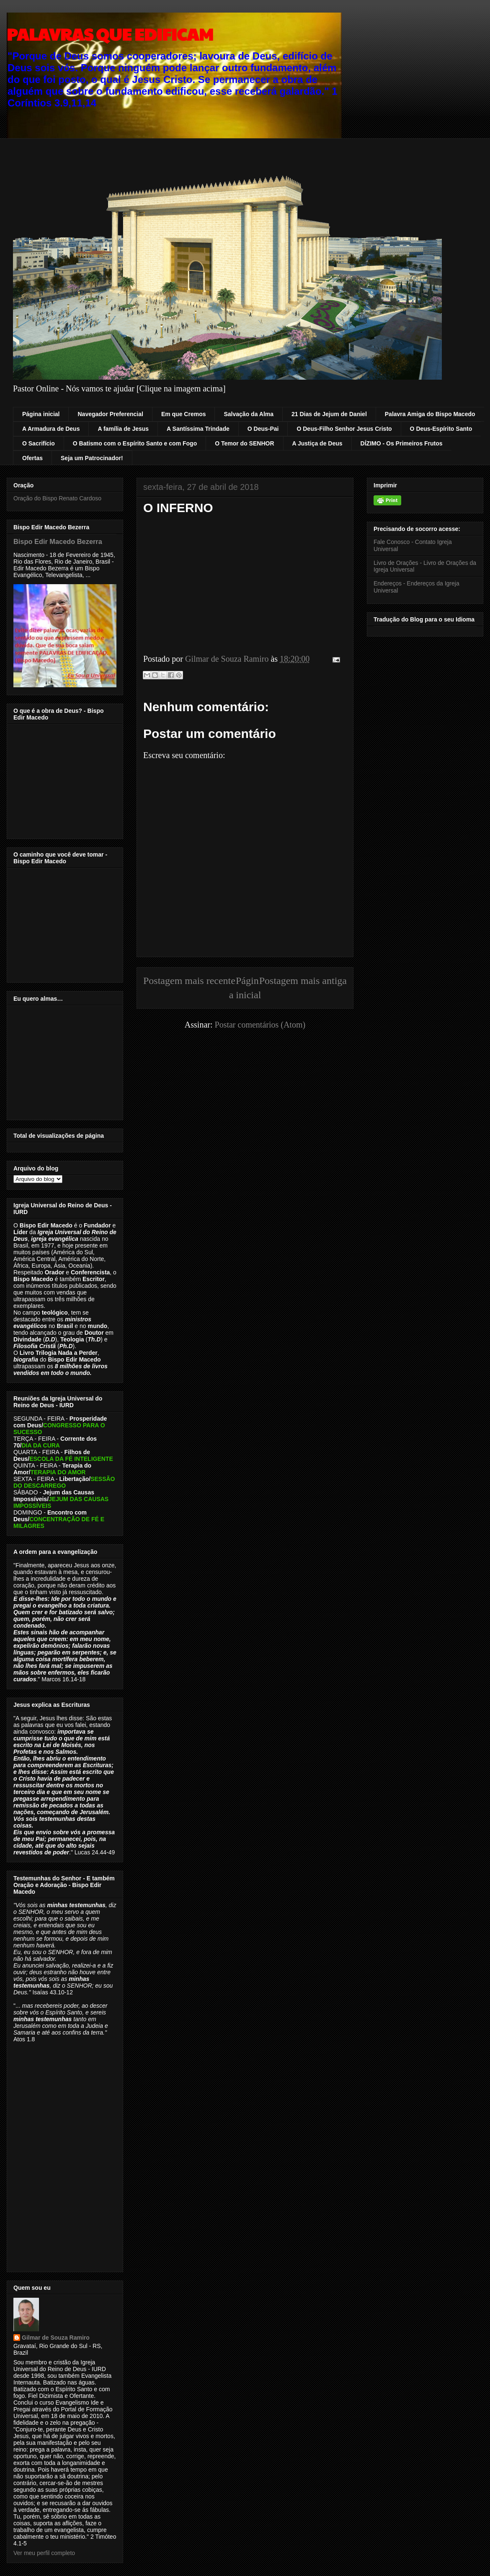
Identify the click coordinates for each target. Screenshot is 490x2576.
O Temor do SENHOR (244, 443)
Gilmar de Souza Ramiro (56, 2337)
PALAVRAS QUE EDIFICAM (110, 33)
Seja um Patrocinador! (92, 458)
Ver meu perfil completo (44, 2553)
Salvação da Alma (248, 414)
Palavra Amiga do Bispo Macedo (430, 414)
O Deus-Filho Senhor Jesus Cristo (344, 428)
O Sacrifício (38, 443)
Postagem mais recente (189, 980)
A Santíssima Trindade (198, 428)
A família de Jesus (123, 428)
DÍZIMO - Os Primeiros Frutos (402, 443)
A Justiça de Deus (317, 443)
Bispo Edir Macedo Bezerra (57, 541)
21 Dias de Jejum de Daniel (329, 414)
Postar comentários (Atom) (260, 1024)
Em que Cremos (183, 414)
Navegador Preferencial (110, 414)
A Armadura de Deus (51, 428)
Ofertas (32, 458)
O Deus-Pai (263, 428)
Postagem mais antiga (303, 980)
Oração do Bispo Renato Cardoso (57, 498)
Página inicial (40, 414)
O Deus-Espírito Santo (441, 428)
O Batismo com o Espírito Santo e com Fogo (135, 443)
